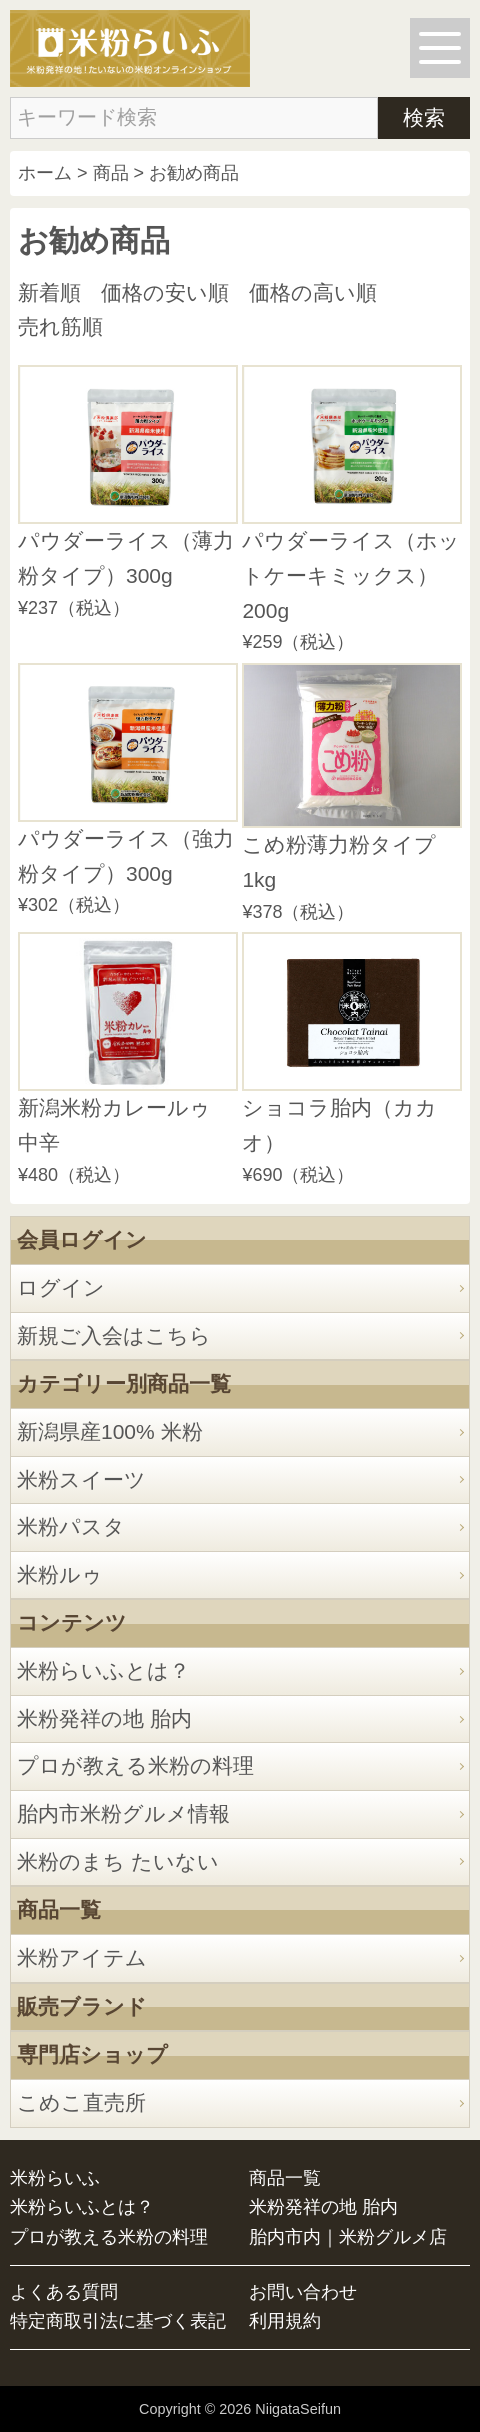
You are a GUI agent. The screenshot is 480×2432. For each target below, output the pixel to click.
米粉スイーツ (81, 1479)
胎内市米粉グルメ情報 (123, 1813)
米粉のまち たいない (118, 1861)
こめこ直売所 (81, 2102)
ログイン (61, 1287)
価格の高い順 (313, 292)
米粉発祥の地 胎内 (104, 1718)
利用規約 (285, 2321)
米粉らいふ (55, 2178)
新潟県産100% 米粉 (110, 1431)
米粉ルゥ (60, 1574)
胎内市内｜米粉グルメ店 (348, 2237)
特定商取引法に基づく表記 (118, 2321)
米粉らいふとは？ (103, 1670)
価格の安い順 (165, 292)
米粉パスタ (71, 1526)
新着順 (49, 292)
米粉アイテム (82, 1957)
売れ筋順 (60, 326)
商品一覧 (285, 2178)
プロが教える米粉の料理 (135, 1765)
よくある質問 (64, 2292)
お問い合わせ (303, 2292)
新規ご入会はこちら (114, 1335)
